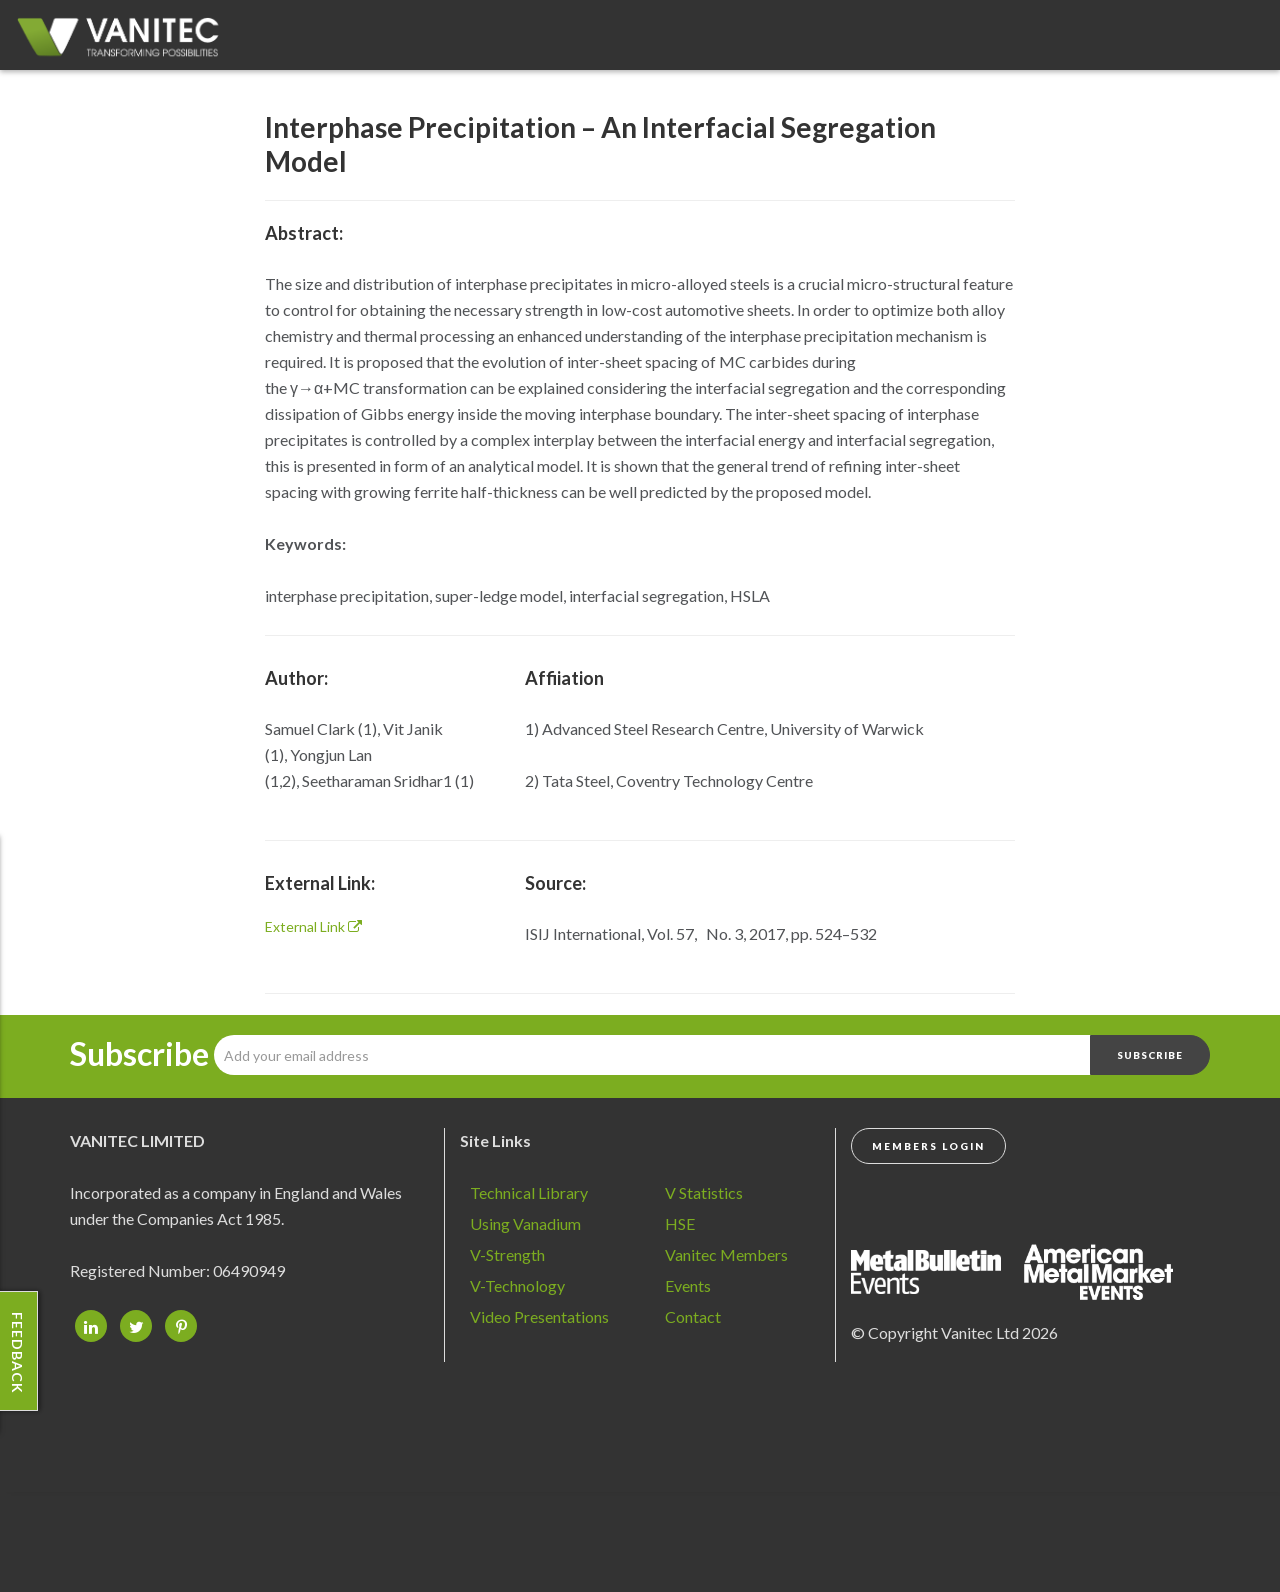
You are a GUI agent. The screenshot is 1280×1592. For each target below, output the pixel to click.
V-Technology (517, 1285)
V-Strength (507, 1254)
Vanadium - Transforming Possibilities (125, 40)
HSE (680, 1223)
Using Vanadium (525, 1223)
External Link (313, 926)
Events (688, 1285)
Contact (693, 1316)
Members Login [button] (928, 1146)
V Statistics (704, 1192)
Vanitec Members (726, 1254)
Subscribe (139, 1054)
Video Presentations (539, 1316)
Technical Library (529, 1192)
